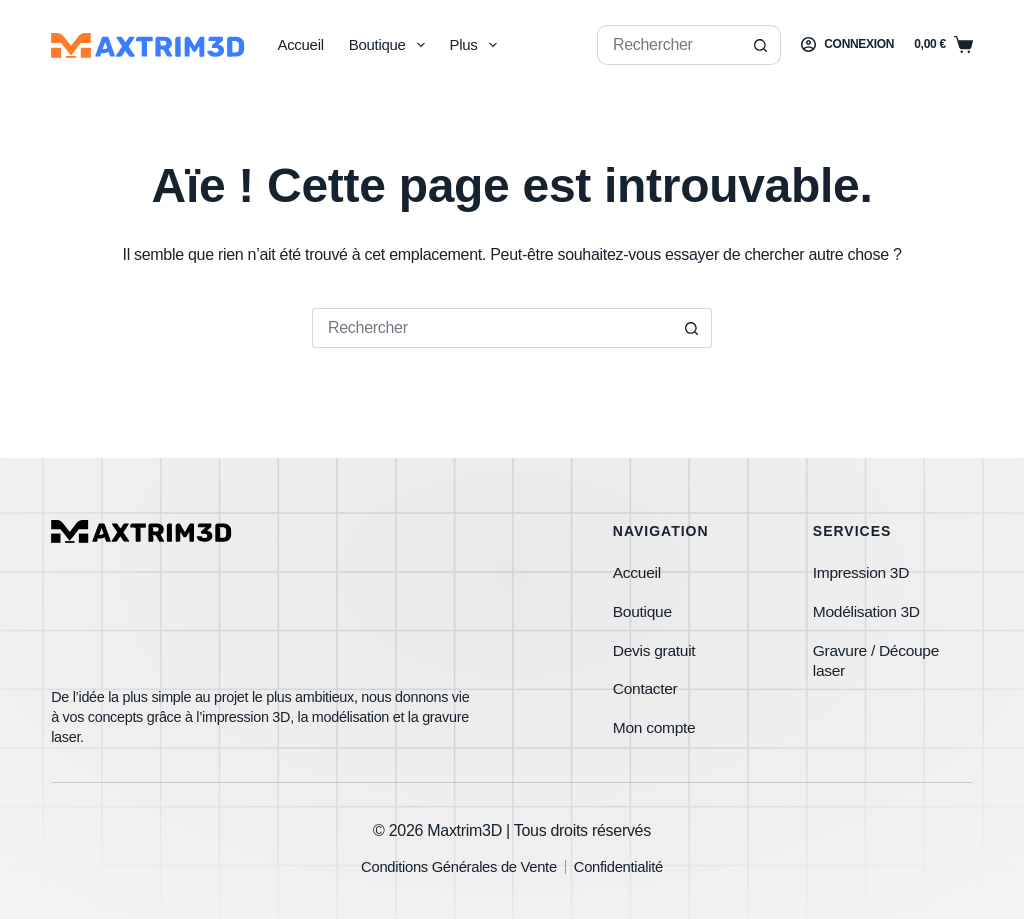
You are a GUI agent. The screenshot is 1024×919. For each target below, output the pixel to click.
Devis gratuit (655, 644)
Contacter (646, 684)
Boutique (391, 45)
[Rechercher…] (669, 45)
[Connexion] (847, 45)
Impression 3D (862, 564)
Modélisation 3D (868, 604)
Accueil (300, 44)
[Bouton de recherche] (761, 45)
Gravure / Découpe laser (878, 654)
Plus (477, 45)
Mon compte (655, 724)
